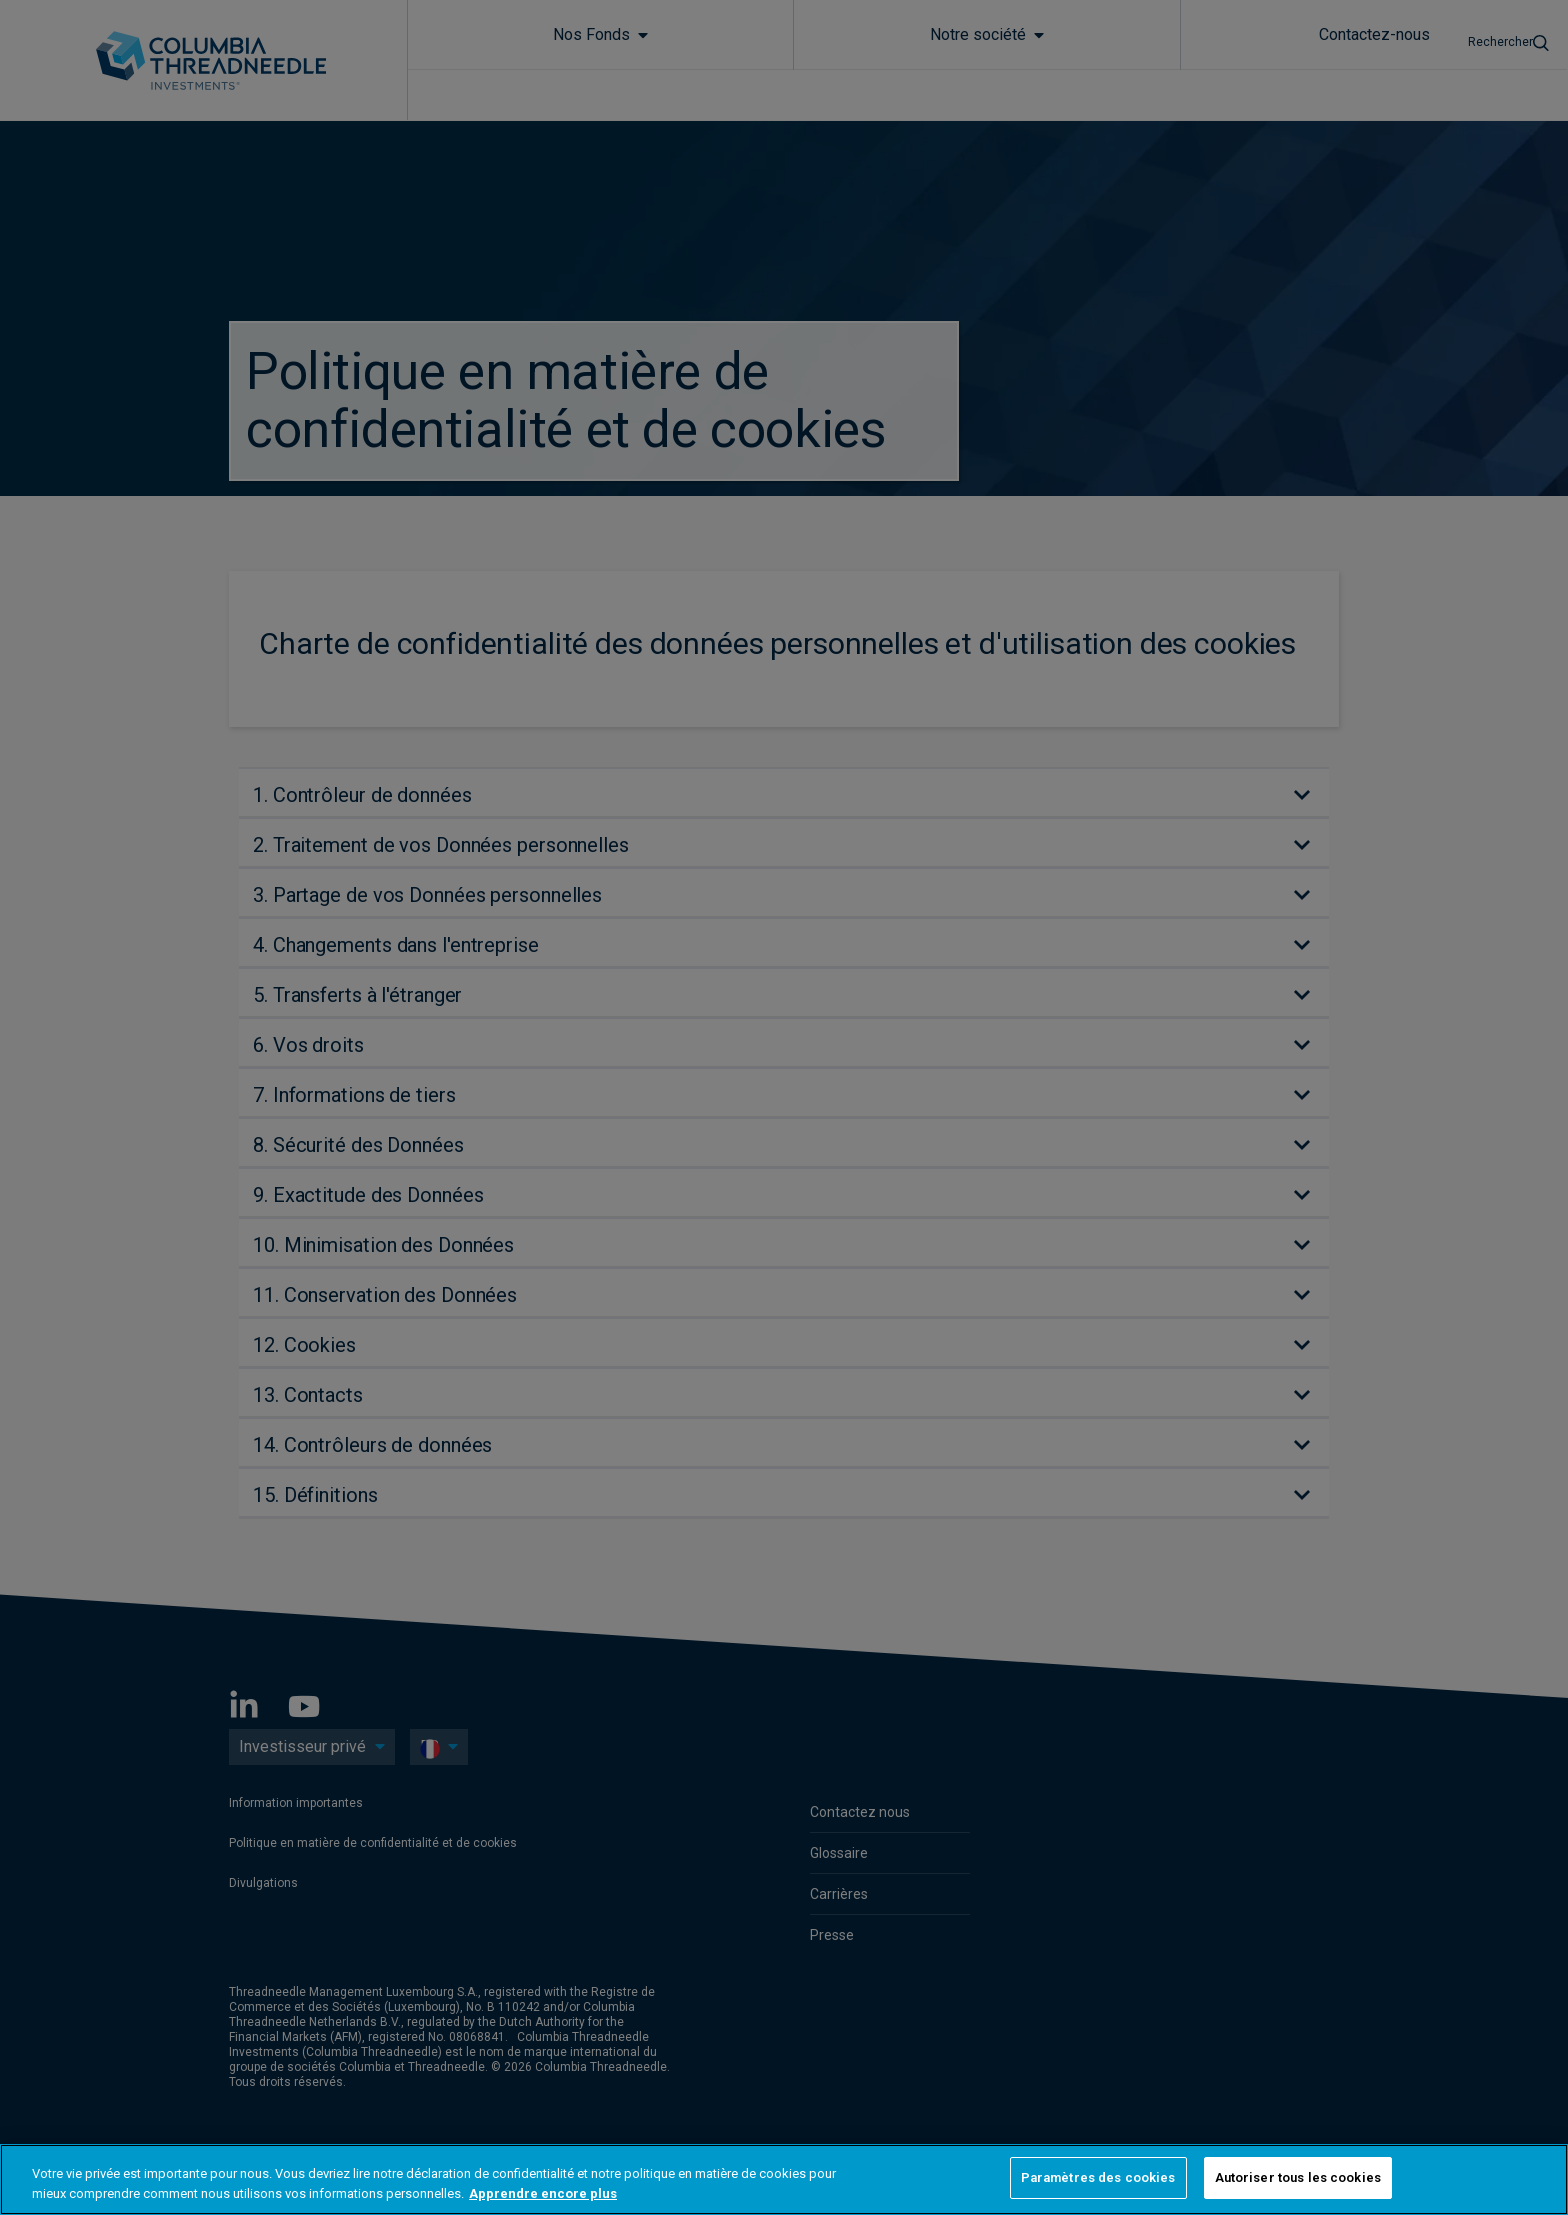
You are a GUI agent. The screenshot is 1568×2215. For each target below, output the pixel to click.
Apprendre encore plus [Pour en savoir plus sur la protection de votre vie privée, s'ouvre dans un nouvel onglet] (543, 2193)
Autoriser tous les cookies (1298, 2177)
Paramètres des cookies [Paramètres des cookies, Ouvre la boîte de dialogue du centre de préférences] (1098, 2177)
